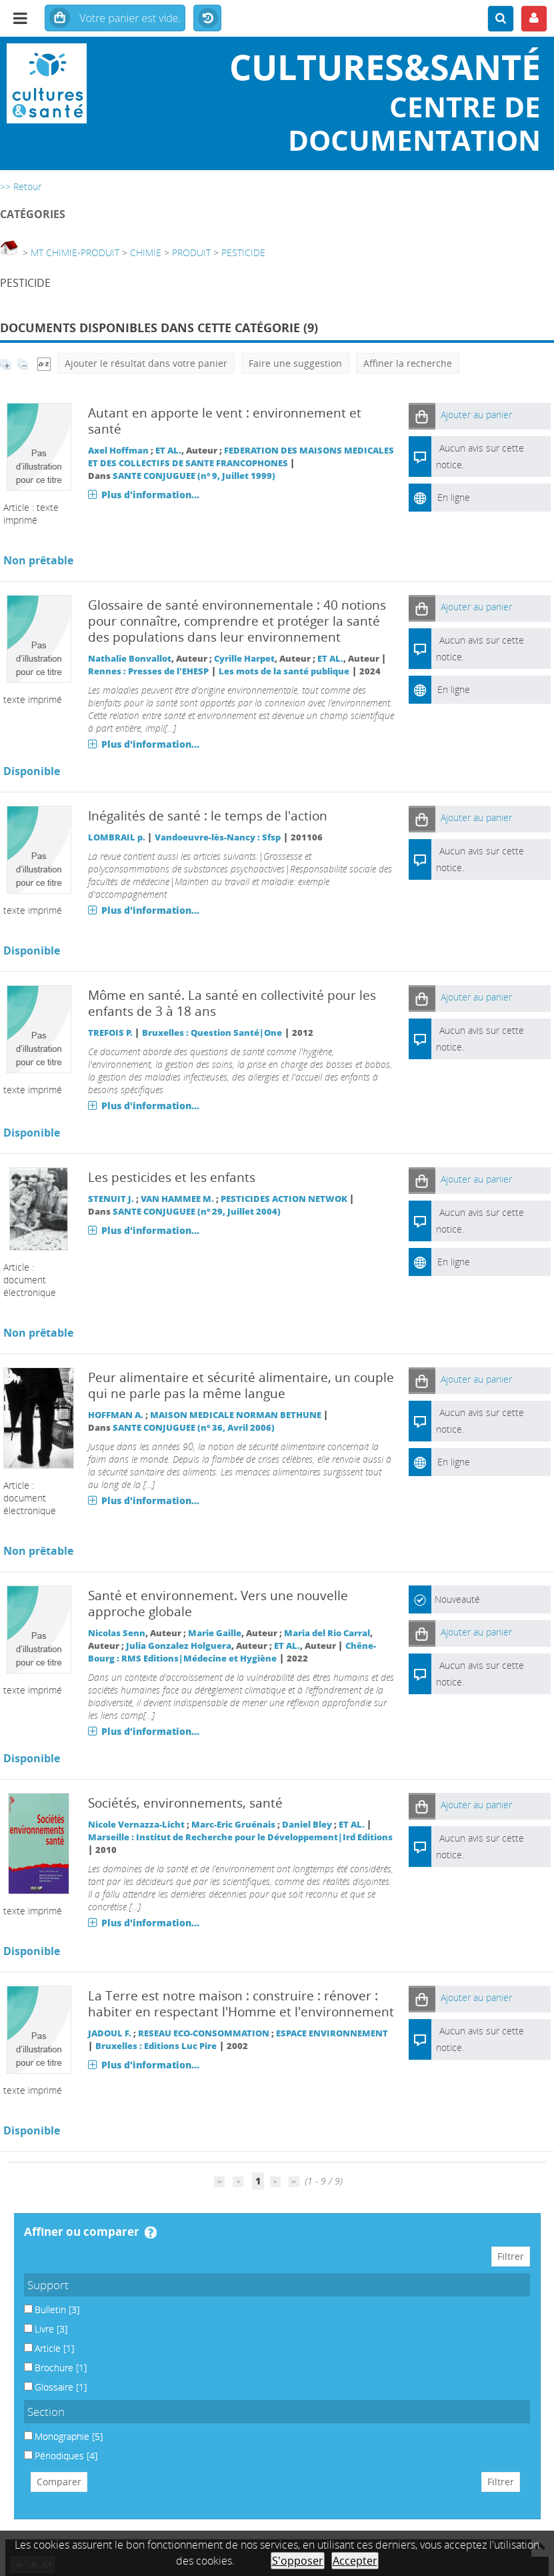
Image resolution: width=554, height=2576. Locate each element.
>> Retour (20, 186)
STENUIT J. (111, 1199)
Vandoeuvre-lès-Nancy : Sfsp (218, 837)
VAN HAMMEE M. (177, 1199)
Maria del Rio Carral (327, 1633)
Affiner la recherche (407, 363)
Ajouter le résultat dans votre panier (146, 363)
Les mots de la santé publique (284, 671)
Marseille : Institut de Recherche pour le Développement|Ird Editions (240, 1837)
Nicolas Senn (116, 1633)
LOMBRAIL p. (116, 837)
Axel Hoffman (118, 450)
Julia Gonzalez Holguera (178, 1646)
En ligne (453, 497)
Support (48, 2285)
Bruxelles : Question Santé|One (212, 1033)
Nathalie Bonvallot (129, 658)
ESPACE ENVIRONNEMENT (332, 2033)
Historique (207, 18)
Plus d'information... (150, 494)
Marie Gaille (214, 1633)
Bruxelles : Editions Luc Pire (156, 2046)
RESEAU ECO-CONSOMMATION (203, 2033)
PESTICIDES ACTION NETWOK (284, 1199)
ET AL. (168, 450)
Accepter (355, 2560)
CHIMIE (145, 252)
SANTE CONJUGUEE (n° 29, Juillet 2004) (197, 1211)
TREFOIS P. (110, 1033)
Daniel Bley (307, 1824)
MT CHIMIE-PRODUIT (75, 252)
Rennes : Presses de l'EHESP (148, 671)
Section (46, 2411)
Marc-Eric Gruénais (233, 1824)
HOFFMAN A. (115, 1415)
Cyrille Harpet (244, 658)
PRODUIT (191, 252)
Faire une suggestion (295, 363)
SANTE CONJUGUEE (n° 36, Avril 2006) (194, 1427)
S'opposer (297, 2560)
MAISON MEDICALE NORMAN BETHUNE (235, 1415)
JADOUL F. (109, 2033)
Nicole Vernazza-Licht (136, 1824)
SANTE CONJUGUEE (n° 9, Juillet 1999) (194, 476)
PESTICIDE (243, 252)
